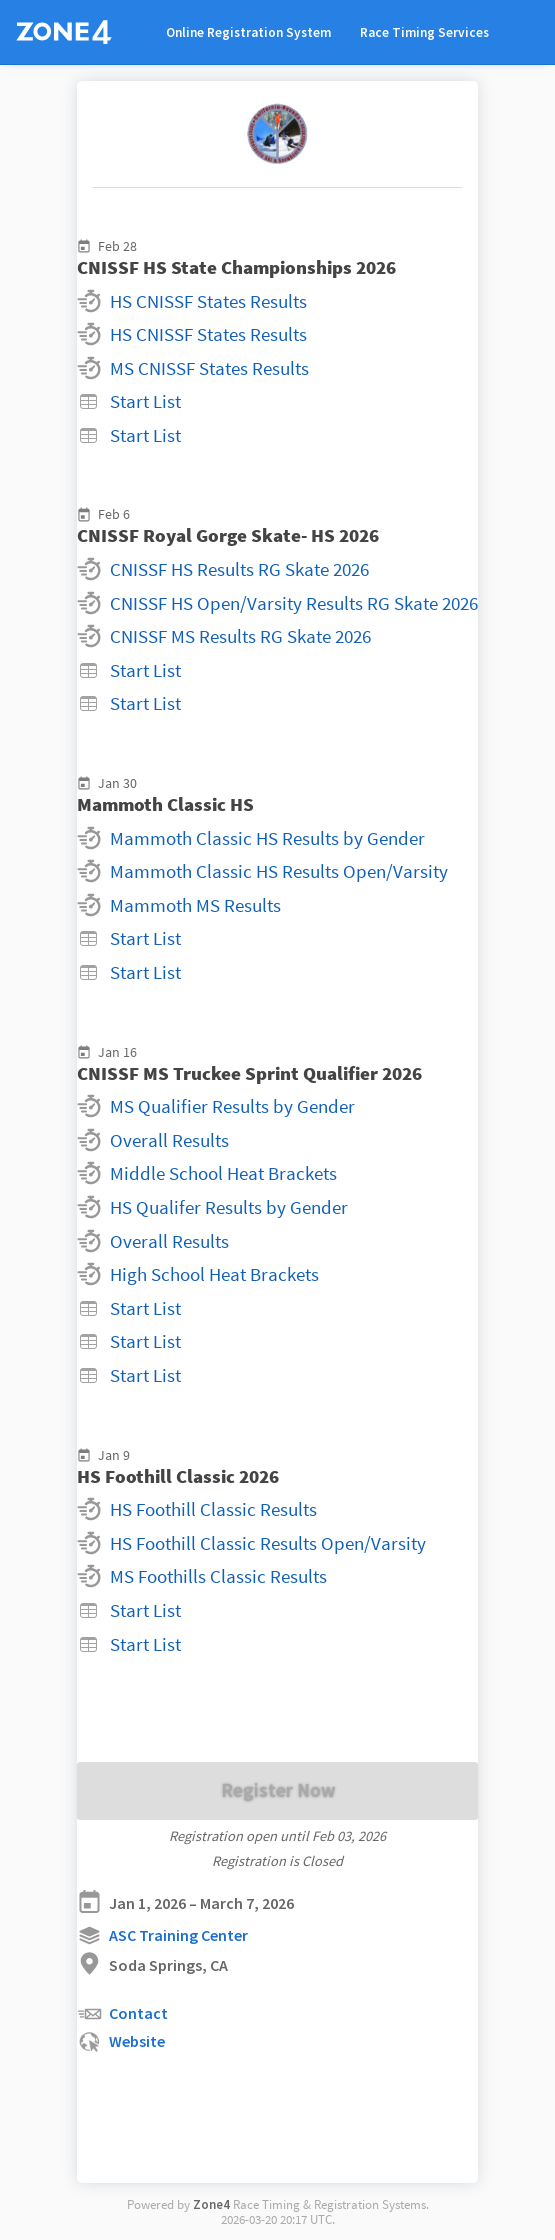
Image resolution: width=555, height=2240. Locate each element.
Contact (122, 2014)
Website (121, 2042)
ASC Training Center (162, 1935)
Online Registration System (248, 32)
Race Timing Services (424, 32)
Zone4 (211, 2204)
